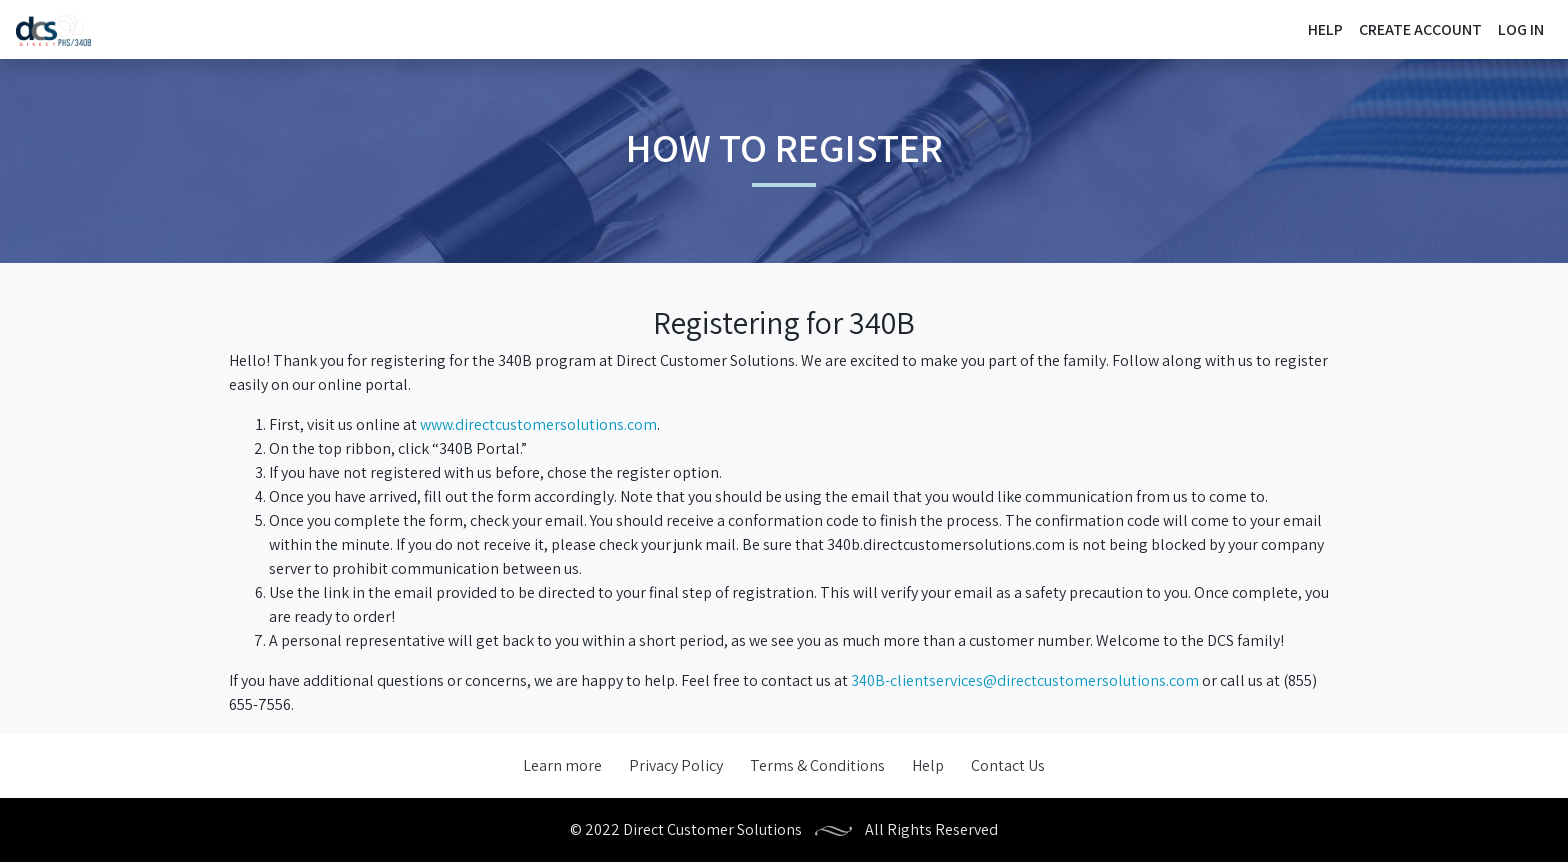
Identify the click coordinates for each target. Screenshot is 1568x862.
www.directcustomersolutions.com (538, 424)
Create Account (1420, 29)
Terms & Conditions (817, 765)
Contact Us (1008, 765)
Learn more (562, 765)
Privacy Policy (676, 765)
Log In (1521, 29)
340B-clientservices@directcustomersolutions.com (1025, 680)
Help (1325, 29)
